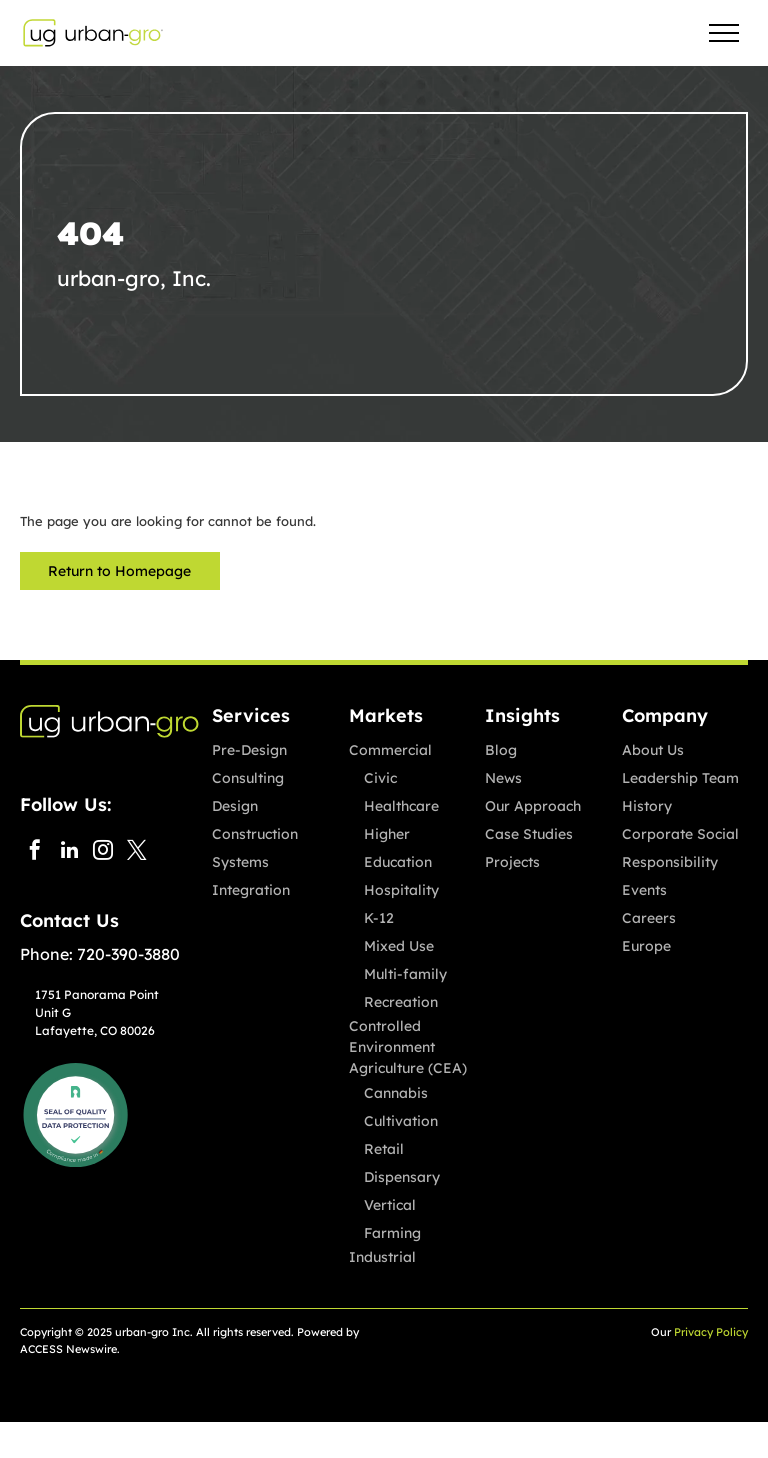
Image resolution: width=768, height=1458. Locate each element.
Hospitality (401, 890)
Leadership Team (680, 778)
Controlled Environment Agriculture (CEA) (408, 1047)
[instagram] (103, 852)
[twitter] (137, 852)
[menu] (724, 33)
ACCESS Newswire (68, 1349)
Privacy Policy (711, 1332)
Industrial (382, 1257)
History (647, 806)
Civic (380, 778)
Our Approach (533, 806)
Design (235, 806)
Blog (501, 750)
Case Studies (529, 834)
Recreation (401, 1002)
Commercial (390, 750)
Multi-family (405, 974)
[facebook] (35, 852)
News (503, 778)
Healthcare (401, 806)
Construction (255, 834)
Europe (646, 946)
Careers (649, 918)
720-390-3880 (128, 954)
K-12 (379, 918)
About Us (653, 750)
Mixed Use (399, 946)
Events (644, 890)
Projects (512, 862)
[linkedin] (69, 852)
